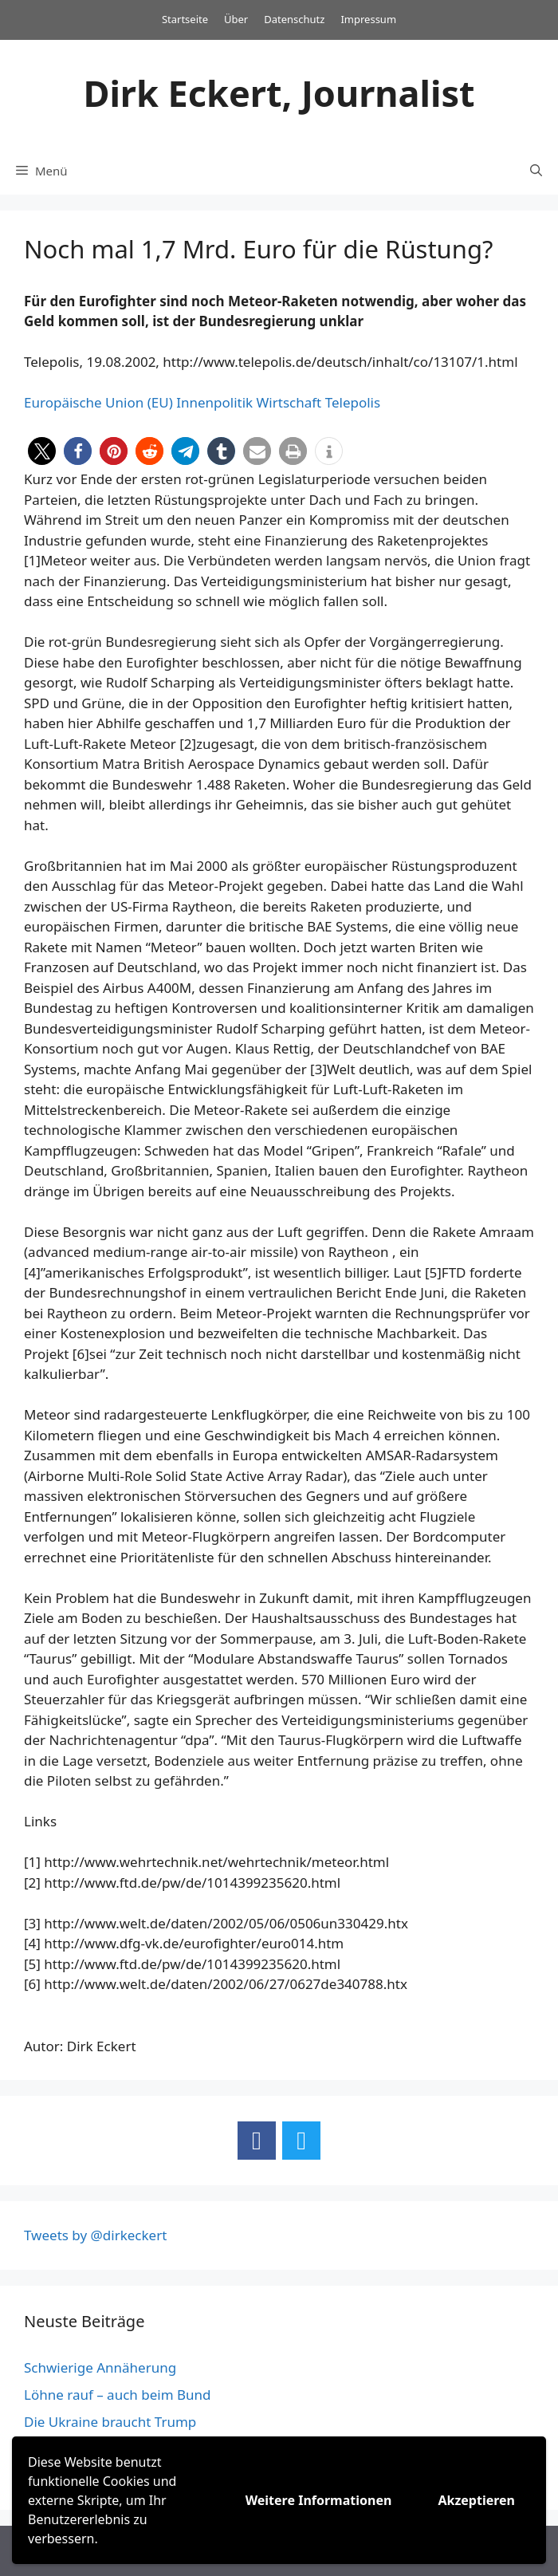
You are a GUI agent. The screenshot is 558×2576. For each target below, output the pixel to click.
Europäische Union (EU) (98, 402)
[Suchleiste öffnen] (536, 171)
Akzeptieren (476, 2500)
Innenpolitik (214, 402)
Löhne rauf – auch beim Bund (117, 2394)
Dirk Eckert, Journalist (278, 93)
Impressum (368, 19)
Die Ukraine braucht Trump (110, 2422)
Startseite (185, 19)
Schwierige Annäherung (100, 2367)
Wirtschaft (289, 402)
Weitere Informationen (319, 2500)
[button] (42, 451)
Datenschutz (294, 19)
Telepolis (352, 402)
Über (236, 19)
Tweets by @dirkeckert (95, 2235)
